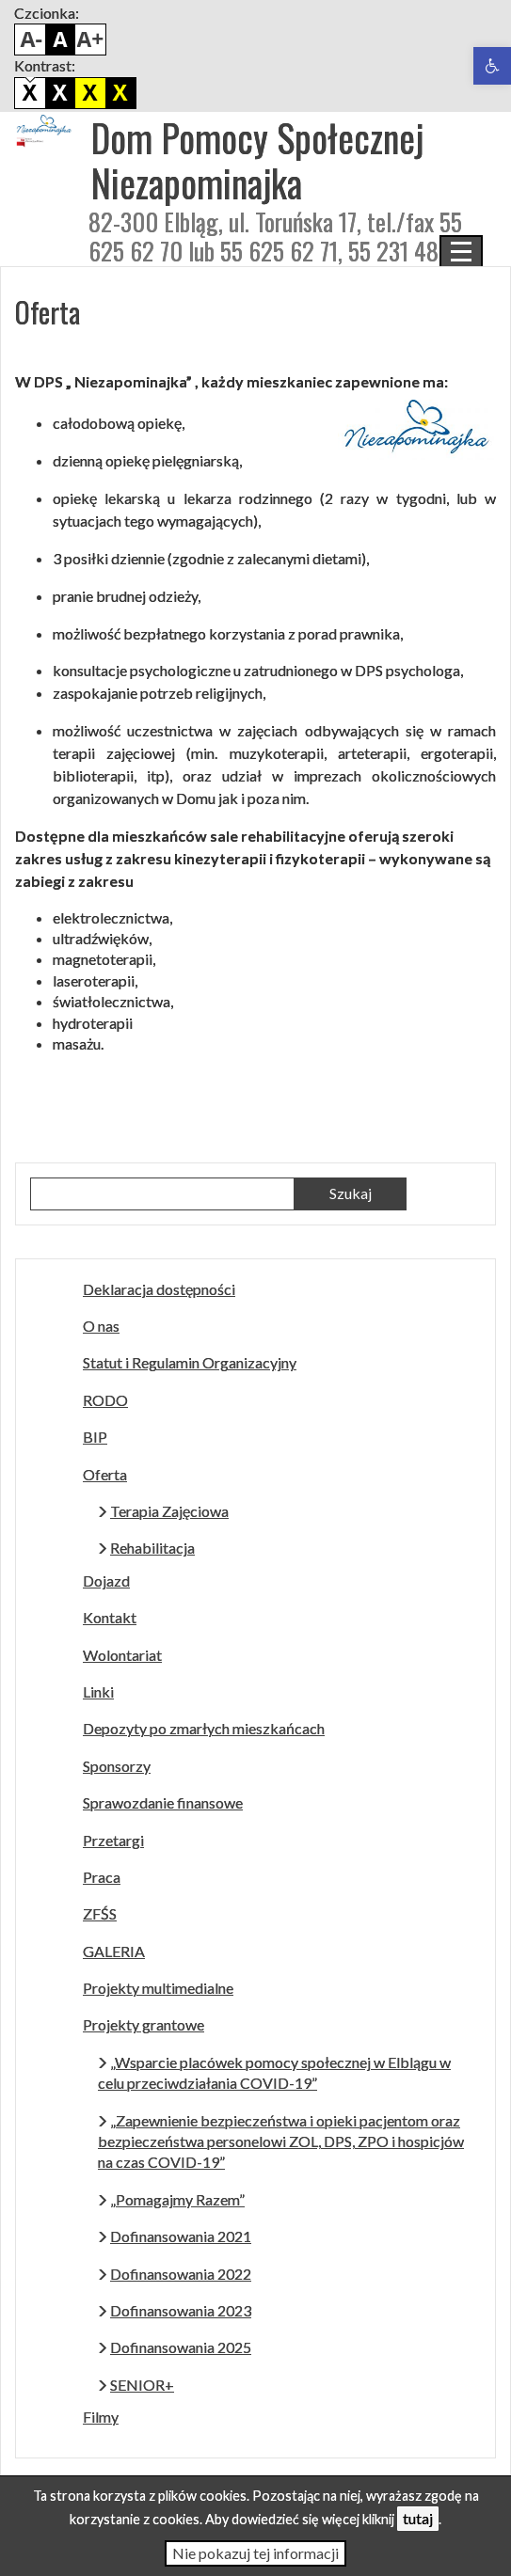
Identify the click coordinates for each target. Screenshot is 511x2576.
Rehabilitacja (152, 1548)
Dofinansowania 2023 (180, 2310)
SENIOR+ (142, 2385)
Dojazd (106, 1580)
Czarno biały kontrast (90, 93)
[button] (492, 66)
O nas (101, 1326)
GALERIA (114, 1951)
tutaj (418, 2518)
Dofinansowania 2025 (180, 2347)
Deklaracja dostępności (159, 1289)
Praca (101, 1877)
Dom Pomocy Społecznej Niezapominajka (256, 160)
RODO (105, 1400)
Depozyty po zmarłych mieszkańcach (204, 1728)
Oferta (105, 1474)
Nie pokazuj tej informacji (255, 2553)
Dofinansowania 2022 (180, 2274)
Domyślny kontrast (30, 93)
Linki (98, 1691)
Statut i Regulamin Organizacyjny (189, 1362)
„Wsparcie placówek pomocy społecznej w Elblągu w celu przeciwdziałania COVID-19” (274, 2072)
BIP (95, 1437)
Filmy (101, 2417)
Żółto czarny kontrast (120, 93)
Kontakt (109, 1617)
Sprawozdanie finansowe (163, 1802)
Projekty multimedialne (158, 1988)
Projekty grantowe (143, 2024)
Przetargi (113, 1840)
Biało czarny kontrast (60, 93)
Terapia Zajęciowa (169, 1511)
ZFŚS (100, 1913)
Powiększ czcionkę (90, 39)
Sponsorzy (117, 1766)
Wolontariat (122, 1655)
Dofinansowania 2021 (180, 2236)
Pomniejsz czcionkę (30, 39)
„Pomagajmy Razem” (177, 2199)
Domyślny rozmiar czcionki (60, 39)
